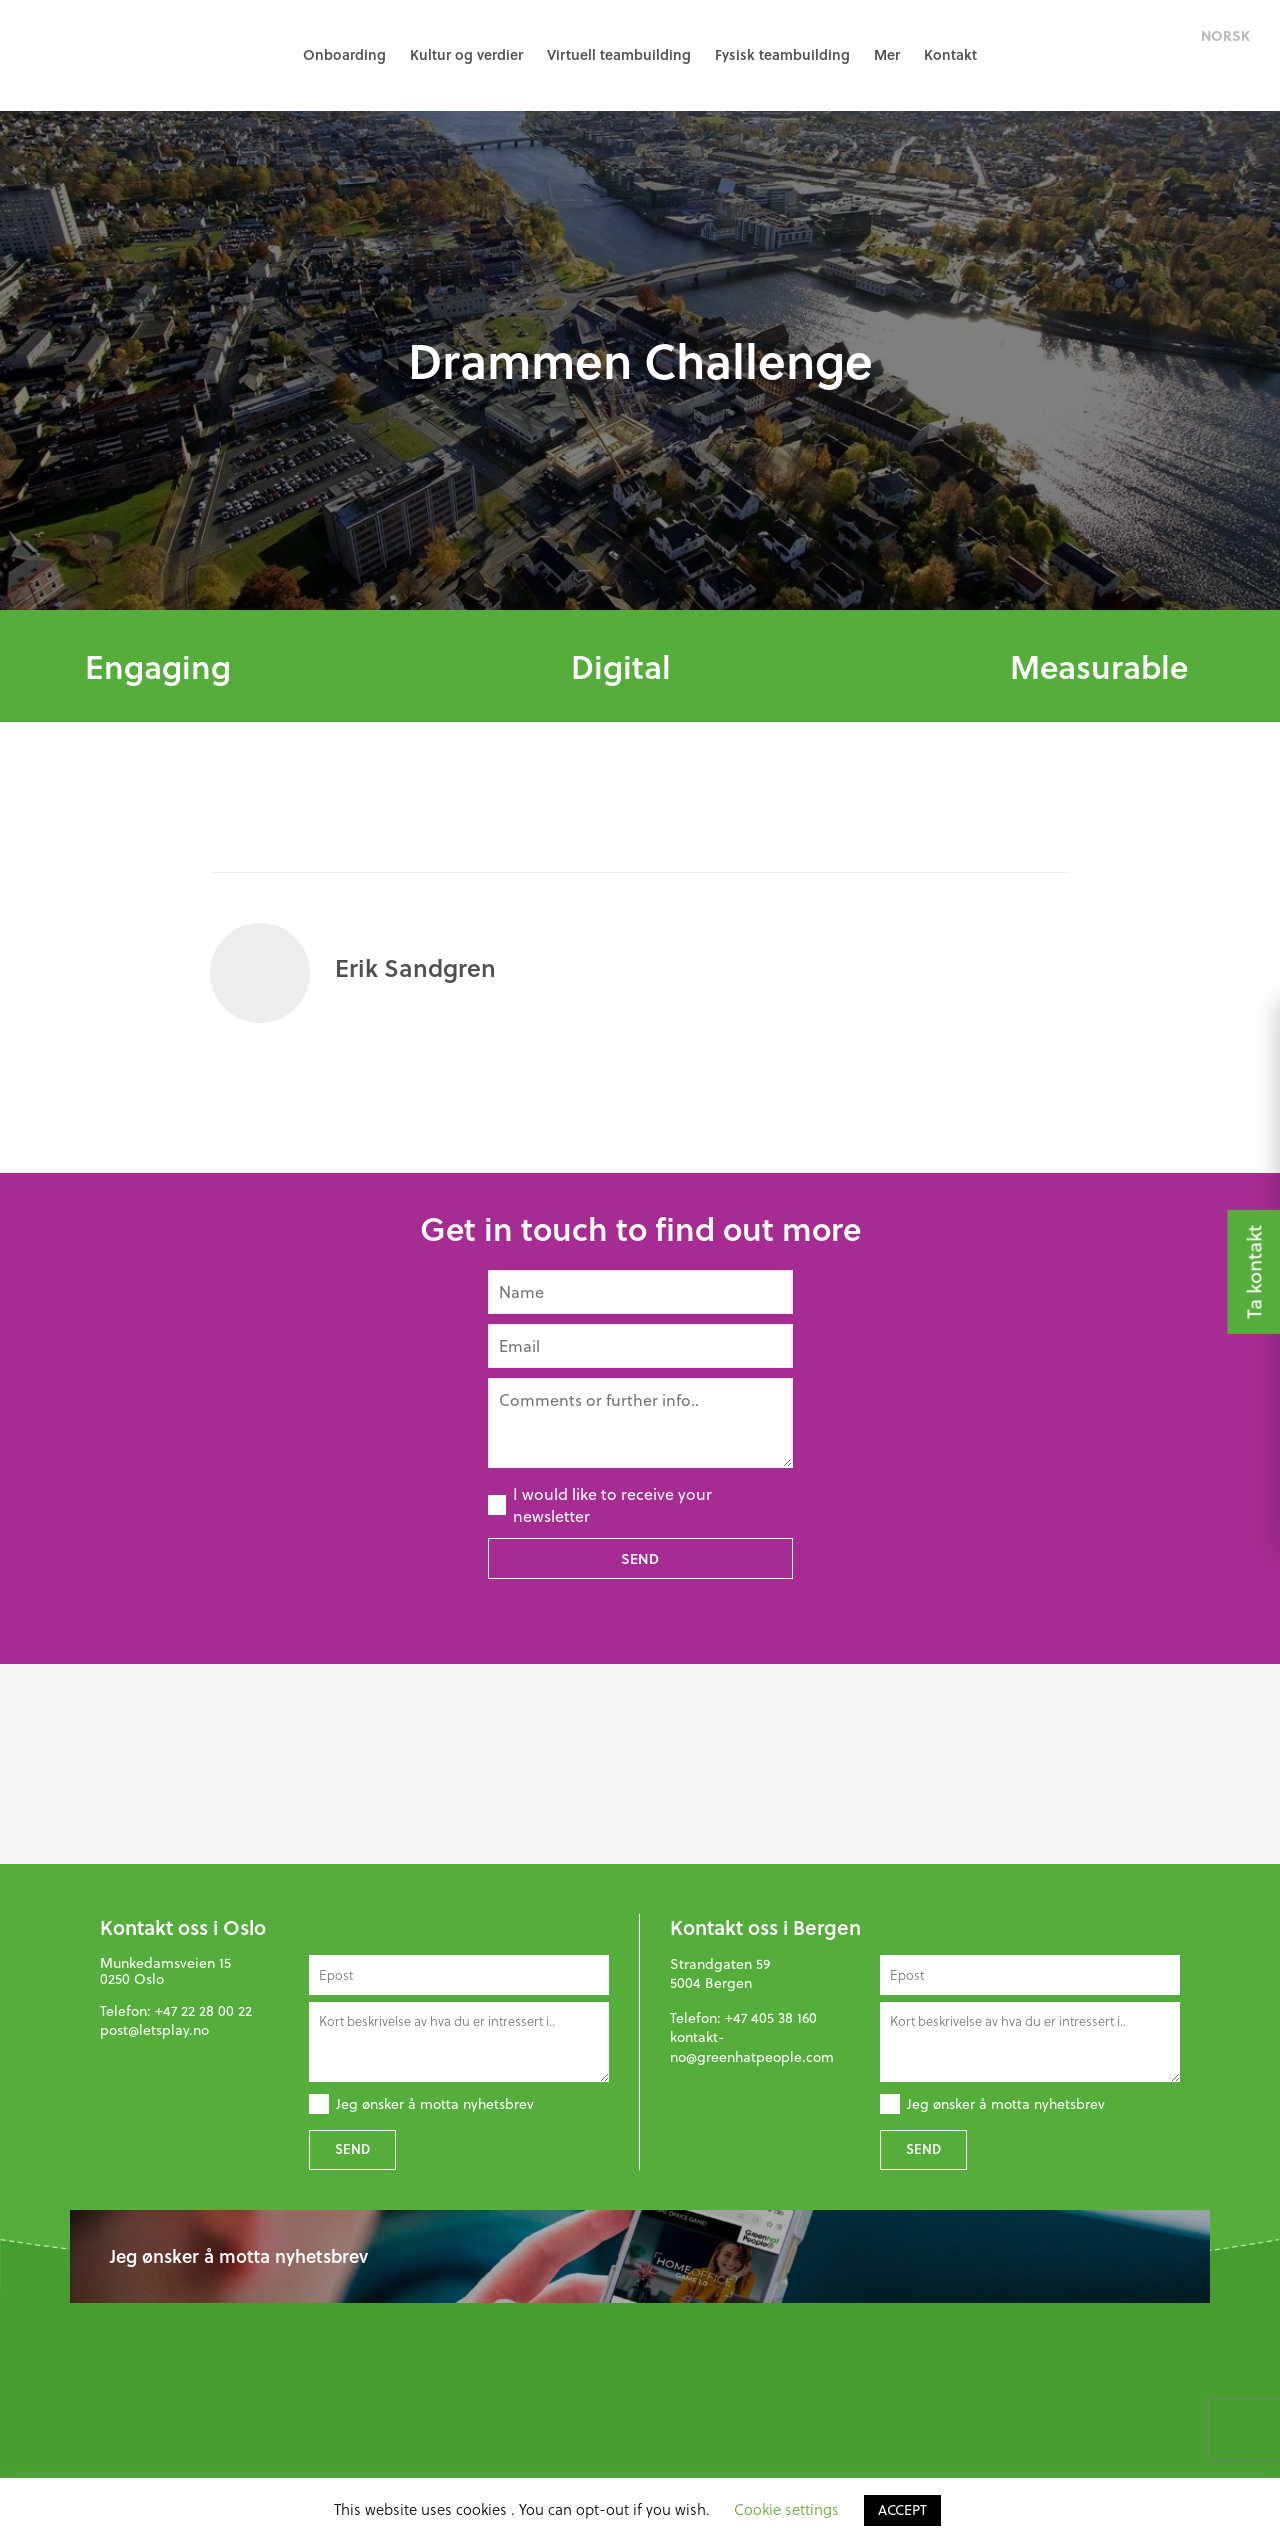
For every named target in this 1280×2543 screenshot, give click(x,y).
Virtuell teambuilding (619, 54)
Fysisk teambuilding (782, 54)
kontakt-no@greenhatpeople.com (752, 2047)
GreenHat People (110, 55)
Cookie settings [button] (786, 2509)
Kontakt (950, 54)
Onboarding (344, 54)
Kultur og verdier (466, 54)
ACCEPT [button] (902, 2510)
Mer (887, 54)
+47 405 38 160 (771, 2018)
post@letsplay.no (154, 2030)
